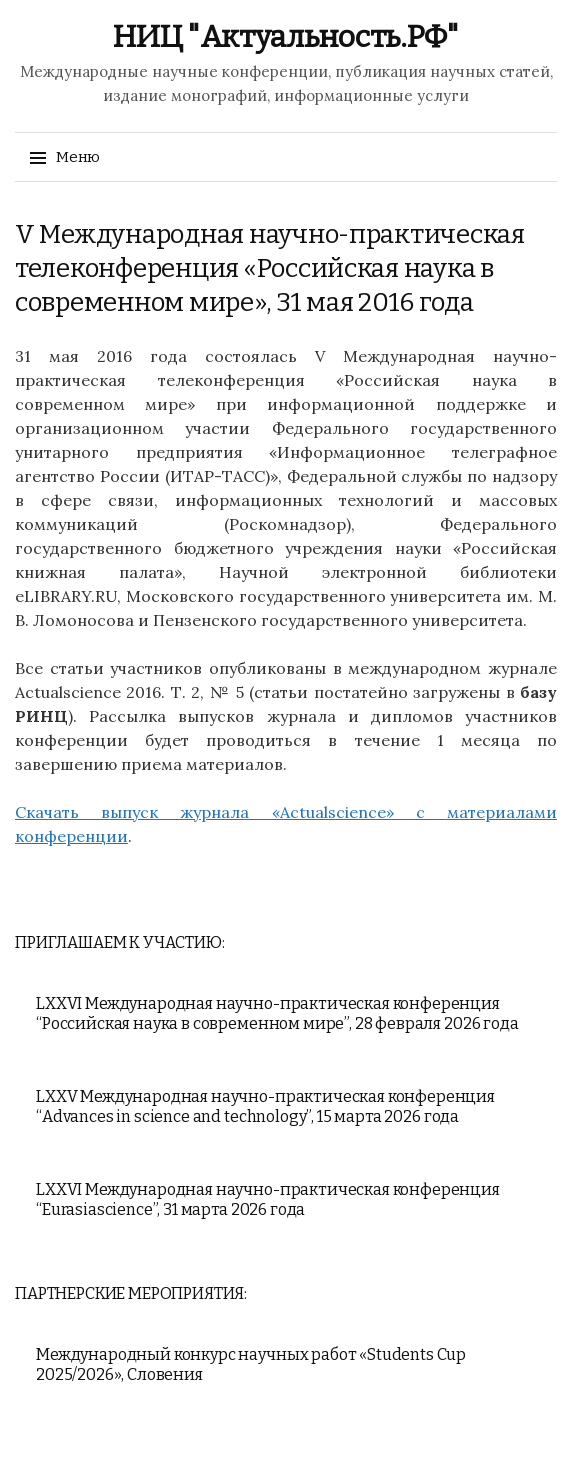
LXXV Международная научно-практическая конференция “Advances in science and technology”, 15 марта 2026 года (265, 1106)
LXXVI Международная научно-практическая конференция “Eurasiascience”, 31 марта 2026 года (268, 1199)
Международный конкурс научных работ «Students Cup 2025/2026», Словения (251, 1364)
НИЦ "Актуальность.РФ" (286, 37)
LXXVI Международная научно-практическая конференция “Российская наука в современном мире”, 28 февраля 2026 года (277, 1013)
